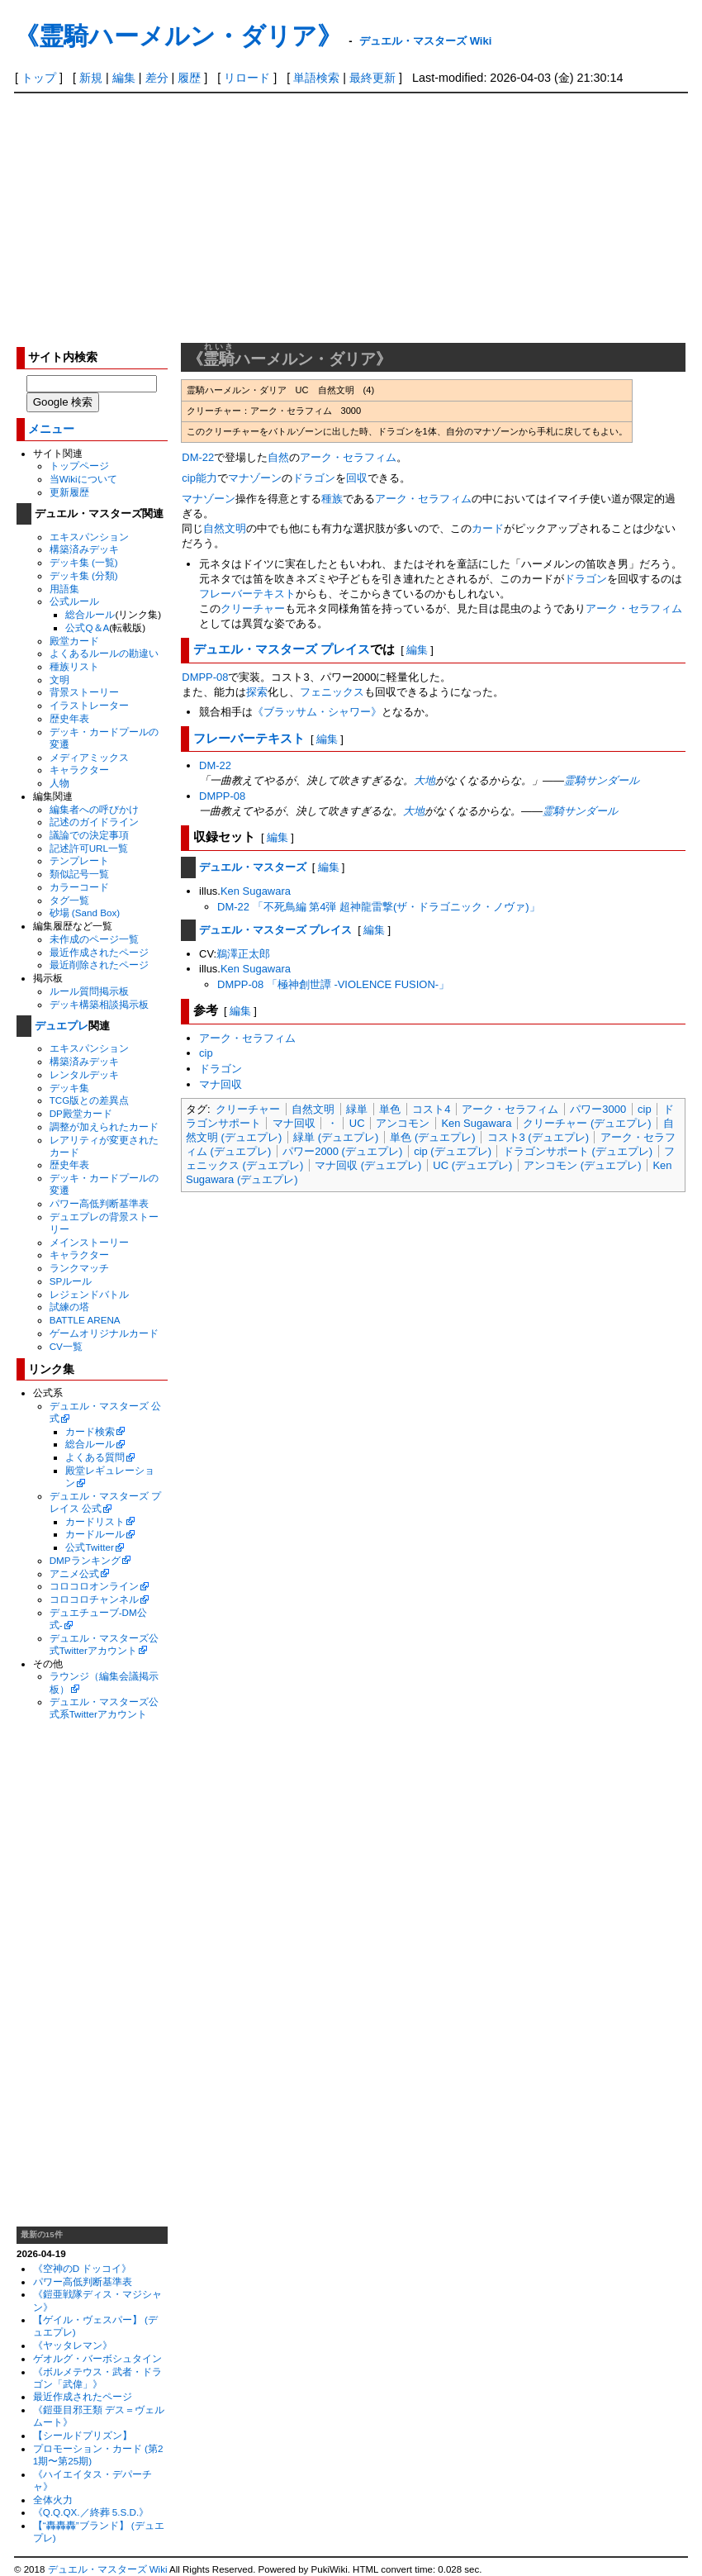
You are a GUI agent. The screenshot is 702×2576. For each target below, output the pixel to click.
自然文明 (313, 1109)
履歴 (189, 77)
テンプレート (79, 860)
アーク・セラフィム (348, 457)
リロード (247, 77)
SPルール (71, 1281)
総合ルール (90, 614)
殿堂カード (74, 640)
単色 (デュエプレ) (432, 1137)
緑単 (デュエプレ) (335, 1137)
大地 (424, 780)
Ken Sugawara (256, 891)
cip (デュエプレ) (452, 1151)
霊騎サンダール (601, 780)
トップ (38, 77)
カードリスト (95, 1521)
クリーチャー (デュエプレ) (587, 1123)
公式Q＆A (87, 627)
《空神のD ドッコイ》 (82, 2268)
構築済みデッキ (84, 549)
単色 (390, 1109)
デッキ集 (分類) (84, 575)
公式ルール (74, 601)
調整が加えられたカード (104, 1126)
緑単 (357, 1109)
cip (189, 478)
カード (488, 528)
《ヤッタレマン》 (72, 2345)
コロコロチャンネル (94, 1599)
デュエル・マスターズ (252, 867)
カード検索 (90, 1431)
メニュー (51, 429)
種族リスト (74, 666)
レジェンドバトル (89, 1294)
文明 (59, 679)
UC (357, 1123)
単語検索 (316, 77)
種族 (332, 498)
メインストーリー (89, 1242)
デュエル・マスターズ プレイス (281, 649)
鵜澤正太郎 (243, 954)
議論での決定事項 (89, 834)
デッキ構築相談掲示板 (99, 1004)
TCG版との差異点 (90, 1100)
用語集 (64, 588)
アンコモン (402, 1123)
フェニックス (332, 692)
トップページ (79, 465)
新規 (90, 77)
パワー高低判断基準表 (99, 1203)
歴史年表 (69, 718)
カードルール (95, 1533)
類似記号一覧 (79, 873)
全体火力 (53, 2499)
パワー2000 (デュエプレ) (342, 1151)
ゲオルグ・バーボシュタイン (97, 2358)
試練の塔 (69, 1306)
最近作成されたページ (99, 952)
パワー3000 (598, 1109)
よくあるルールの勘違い (104, 653)
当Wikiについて (83, 478)
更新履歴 (69, 492)
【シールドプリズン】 (82, 2435)
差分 (156, 77)
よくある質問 (95, 1457)
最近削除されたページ (99, 964)
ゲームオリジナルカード (104, 1333)
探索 (257, 692)
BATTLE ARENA (85, 1319)
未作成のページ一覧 (94, 939)
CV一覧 (66, 1346)
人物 (59, 782)
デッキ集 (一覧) (84, 562)
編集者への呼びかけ (94, 809)
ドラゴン (313, 478)
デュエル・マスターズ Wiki (425, 41)
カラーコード (79, 887)
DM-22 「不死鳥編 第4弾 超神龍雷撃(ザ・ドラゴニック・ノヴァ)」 (378, 907)
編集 (123, 77)
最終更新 (372, 77)
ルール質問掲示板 (89, 991)
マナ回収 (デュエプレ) (368, 1165)
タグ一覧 (69, 900)
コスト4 (431, 1109)
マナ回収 (220, 1084)
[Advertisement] (351, 217)
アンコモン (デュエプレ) (582, 1165)
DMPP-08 (205, 677)
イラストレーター (89, 705)
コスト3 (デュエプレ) (538, 1137)
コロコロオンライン (94, 1585)
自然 (278, 457)
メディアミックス (89, 757)
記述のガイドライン (94, 821)
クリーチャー (253, 608)
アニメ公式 (74, 1573)
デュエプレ (61, 1025)
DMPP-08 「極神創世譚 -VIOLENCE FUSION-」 (333, 984)
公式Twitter (89, 1547)
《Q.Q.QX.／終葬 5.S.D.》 (91, 2512)
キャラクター (79, 769)
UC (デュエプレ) (472, 1165)
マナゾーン (255, 478)
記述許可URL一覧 (89, 848)
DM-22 (198, 457)
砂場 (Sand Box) (85, 912)
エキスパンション (89, 536)
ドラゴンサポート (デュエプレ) (577, 1151)
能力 (206, 478)
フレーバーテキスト (247, 593)
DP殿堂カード (81, 1113)
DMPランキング (85, 1560)
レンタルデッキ (84, 1074)
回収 (357, 478)
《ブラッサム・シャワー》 (317, 712)
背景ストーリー (84, 692)
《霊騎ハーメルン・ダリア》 (178, 36)
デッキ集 (69, 1087)
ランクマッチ (79, 1267)
